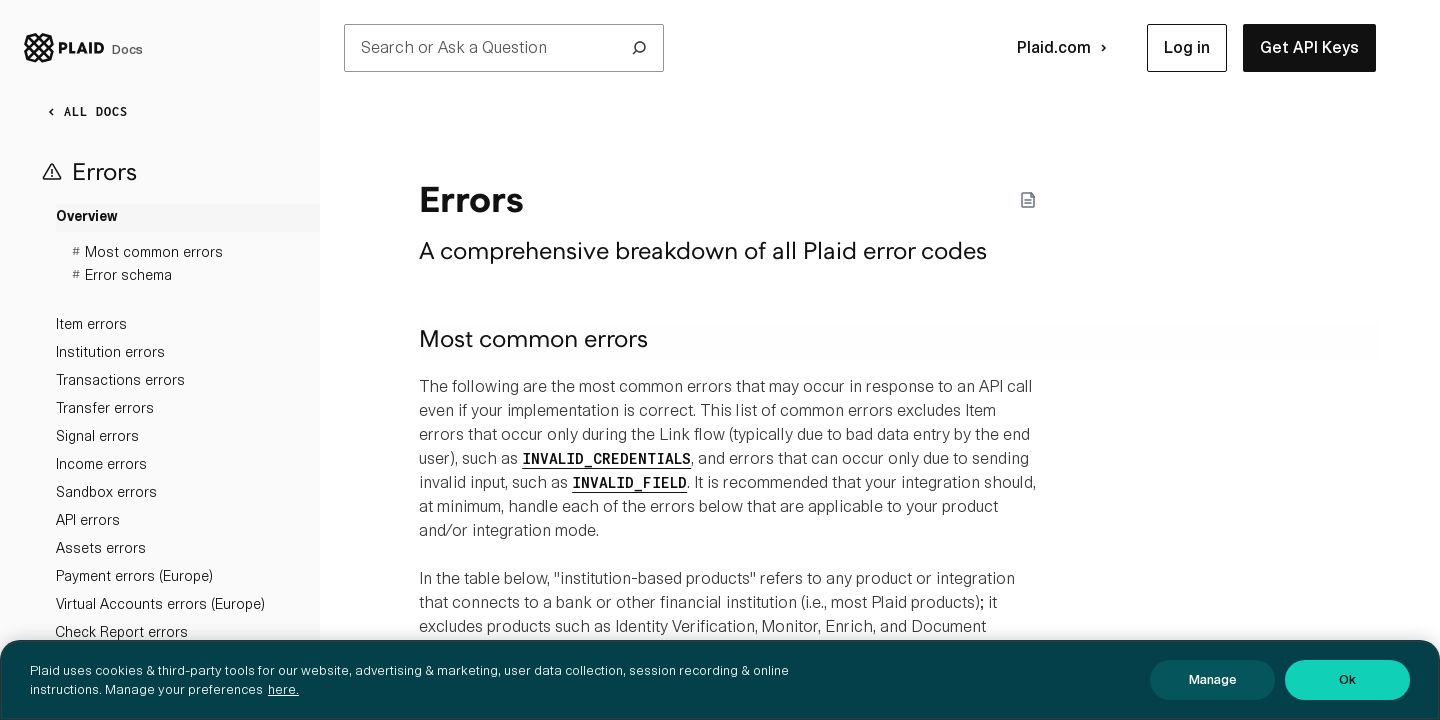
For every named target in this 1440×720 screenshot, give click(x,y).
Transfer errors (105, 408)
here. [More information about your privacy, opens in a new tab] (283, 703)
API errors (88, 520)
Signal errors (97, 436)
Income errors (101, 464)
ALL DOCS (84, 112)
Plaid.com (1066, 48)
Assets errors (101, 548)
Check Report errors (122, 632)
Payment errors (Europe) (134, 576)
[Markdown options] (1028, 200)
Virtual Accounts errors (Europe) (160, 604)
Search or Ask (504, 48)
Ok (1347, 694)
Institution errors (110, 352)
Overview (87, 217)
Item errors (91, 324)
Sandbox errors (106, 492)
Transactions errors (120, 380)
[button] (1187, 48)
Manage (1213, 694)
